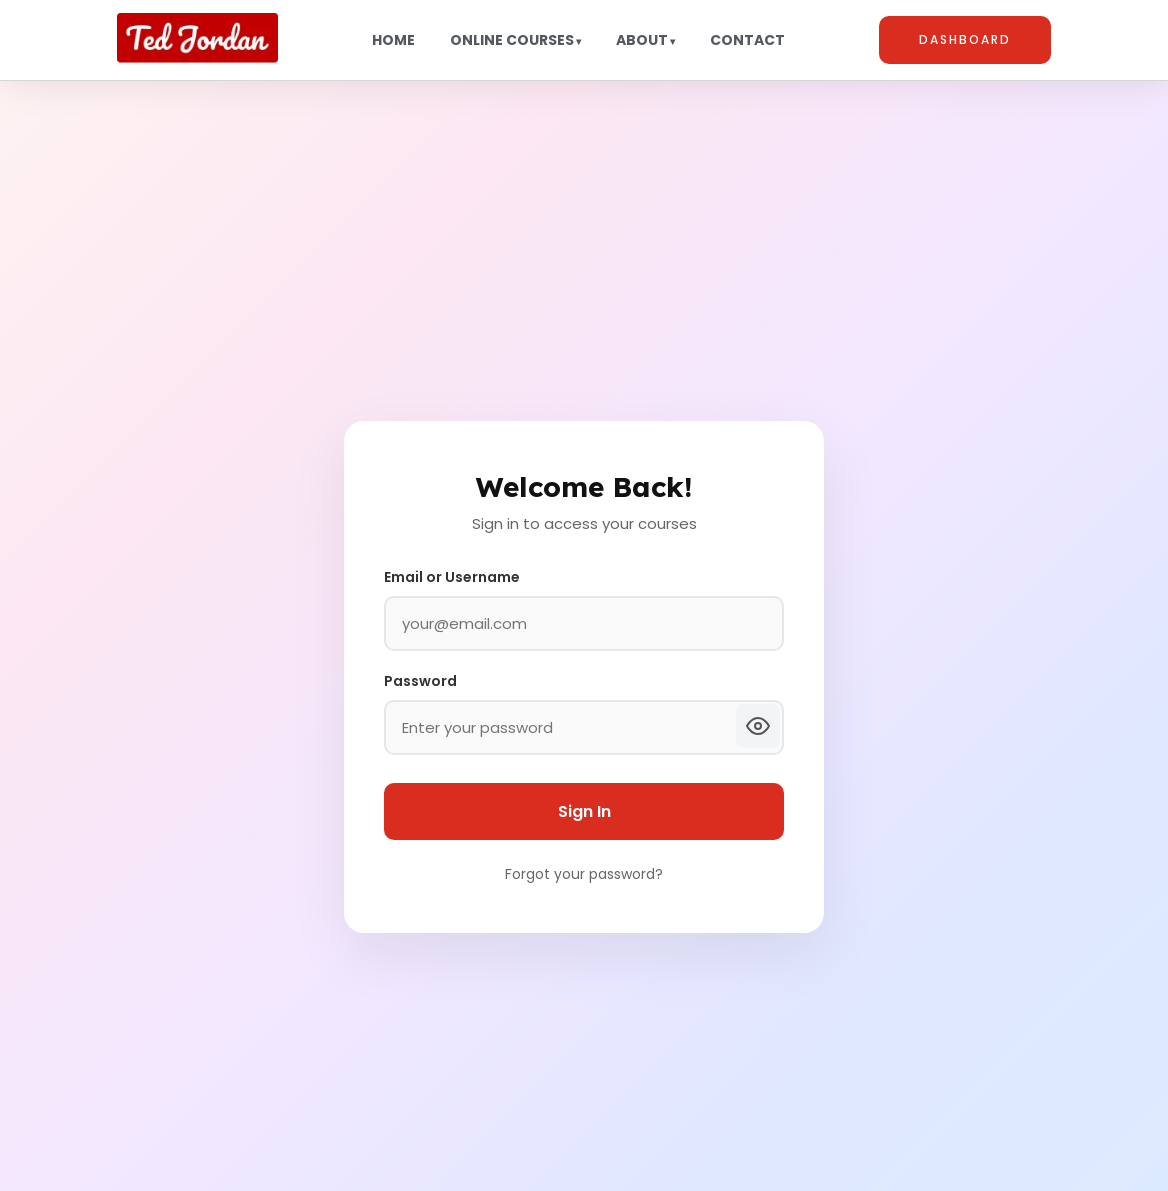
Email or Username (452, 577)
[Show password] (758, 726)
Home (393, 40)
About (642, 40)
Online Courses (512, 40)
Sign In (584, 811)
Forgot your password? (584, 874)
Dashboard (965, 39)
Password (420, 681)
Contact (747, 40)
